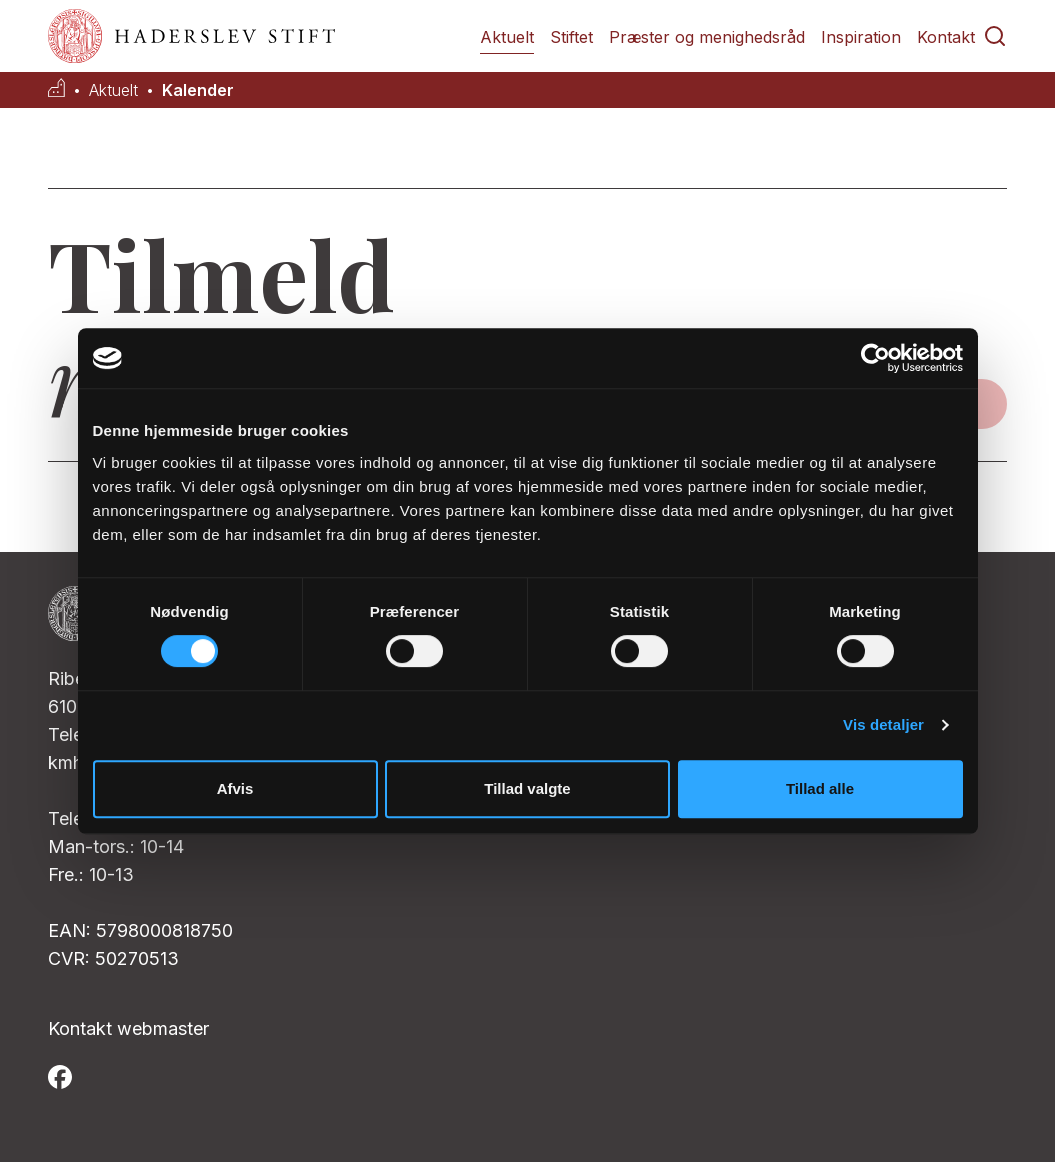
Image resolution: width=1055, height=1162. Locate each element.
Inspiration (861, 37)
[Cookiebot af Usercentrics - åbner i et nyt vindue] (875, 358)
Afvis (235, 788)
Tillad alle (820, 788)
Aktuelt (507, 37)
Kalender (198, 90)
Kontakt (946, 37)
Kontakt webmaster (128, 1028)
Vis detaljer (883, 724)
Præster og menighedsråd (707, 37)
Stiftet (571, 37)
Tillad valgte (527, 788)
